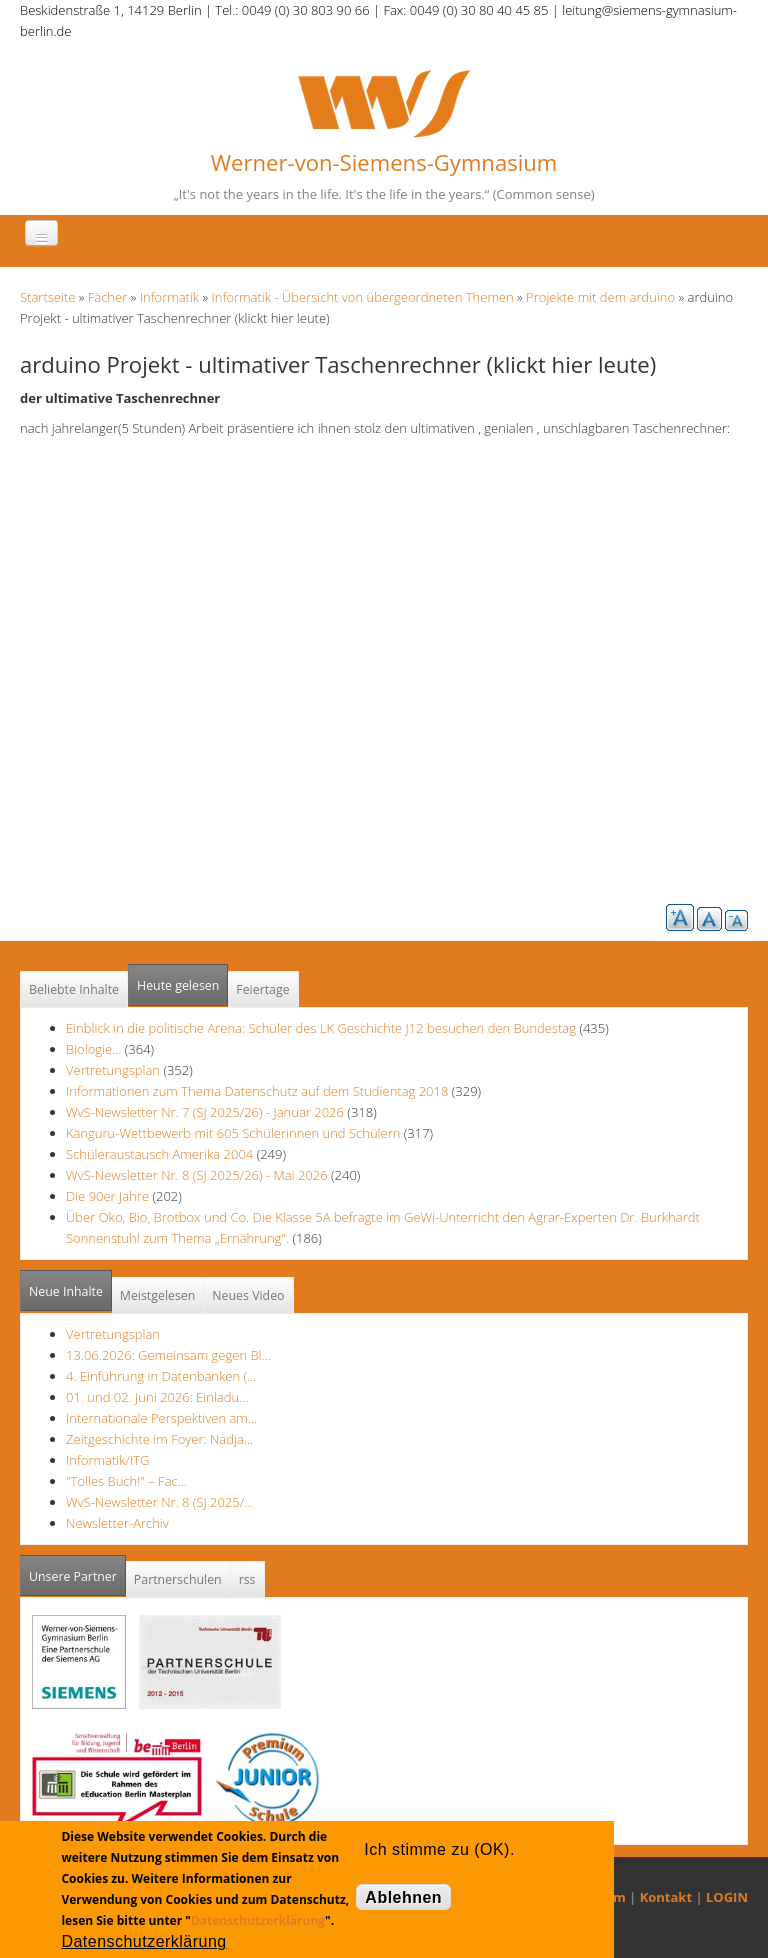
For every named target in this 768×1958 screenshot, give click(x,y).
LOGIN (727, 1897)
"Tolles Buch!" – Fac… (126, 1481)
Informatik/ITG (107, 1460)
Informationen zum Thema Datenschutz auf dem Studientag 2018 (257, 1091)
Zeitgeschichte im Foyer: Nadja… (159, 1439)
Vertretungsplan (113, 1070)
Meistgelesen (158, 1295)
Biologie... (93, 1049)
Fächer (107, 297)
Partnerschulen (178, 1579)
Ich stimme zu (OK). (439, 1849)
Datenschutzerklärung (258, 1920)
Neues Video (248, 1295)
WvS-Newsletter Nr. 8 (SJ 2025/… (160, 1502)
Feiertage (262, 989)
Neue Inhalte (66, 1291)
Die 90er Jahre (107, 1196)
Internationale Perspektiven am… (161, 1418)
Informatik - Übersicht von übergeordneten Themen (363, 297)
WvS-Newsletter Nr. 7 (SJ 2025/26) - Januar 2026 (205, 1112)
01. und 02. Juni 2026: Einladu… (157, 1397)
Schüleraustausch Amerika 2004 (159, 1154)
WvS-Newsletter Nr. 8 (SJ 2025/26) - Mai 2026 (197, 1175)
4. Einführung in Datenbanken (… (161, 1376)
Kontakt (666, 1897)
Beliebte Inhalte (74, 989)
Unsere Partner (77, 1570)
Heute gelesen (178, 985)
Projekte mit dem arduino (600, 297)
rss (247, 1579)
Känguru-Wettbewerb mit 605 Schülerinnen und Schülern (233, 1133)
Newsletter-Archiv (117, 1523)
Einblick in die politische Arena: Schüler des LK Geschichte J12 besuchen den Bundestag (321, 1028)
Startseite (47, 297)
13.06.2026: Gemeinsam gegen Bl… (168, 1355)
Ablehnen (403, 1897)
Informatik (169, 297)
